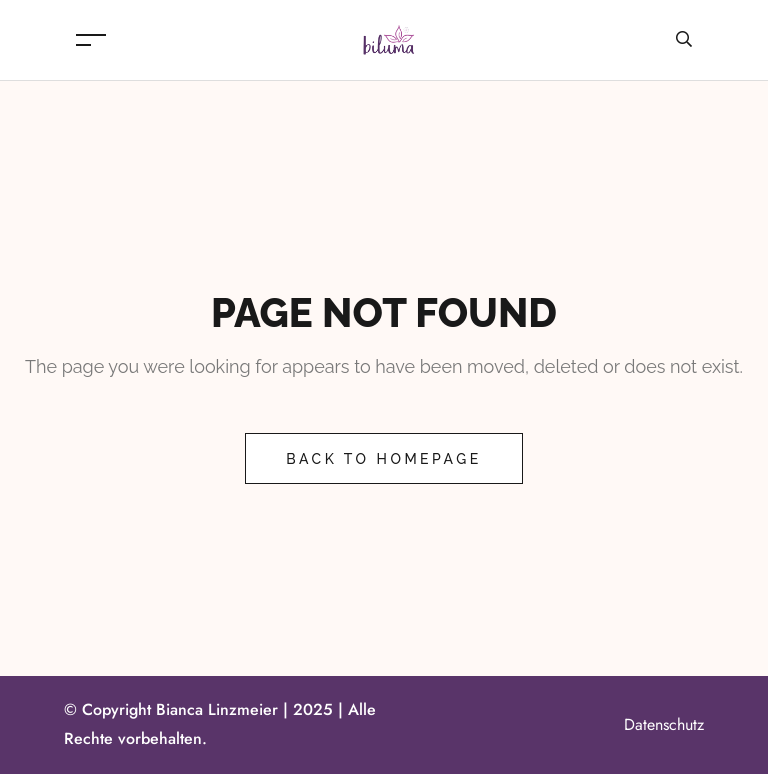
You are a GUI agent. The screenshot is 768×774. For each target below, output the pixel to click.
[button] (44, 730)
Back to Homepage (383, 459)
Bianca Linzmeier (217, 709)
